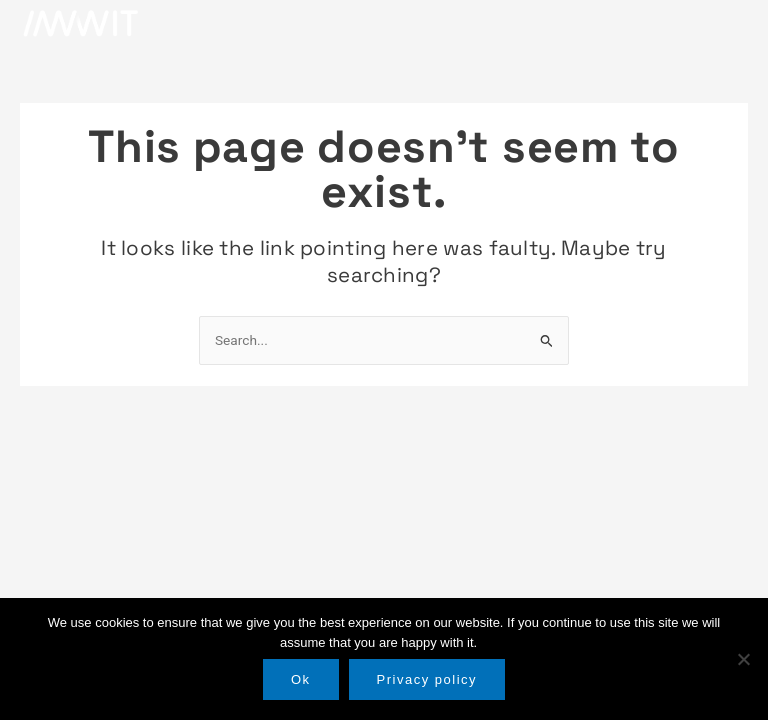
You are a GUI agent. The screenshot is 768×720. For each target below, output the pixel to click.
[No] (743, 659)
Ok (301, 679)
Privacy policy (427, 679)
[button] (728, 23)
